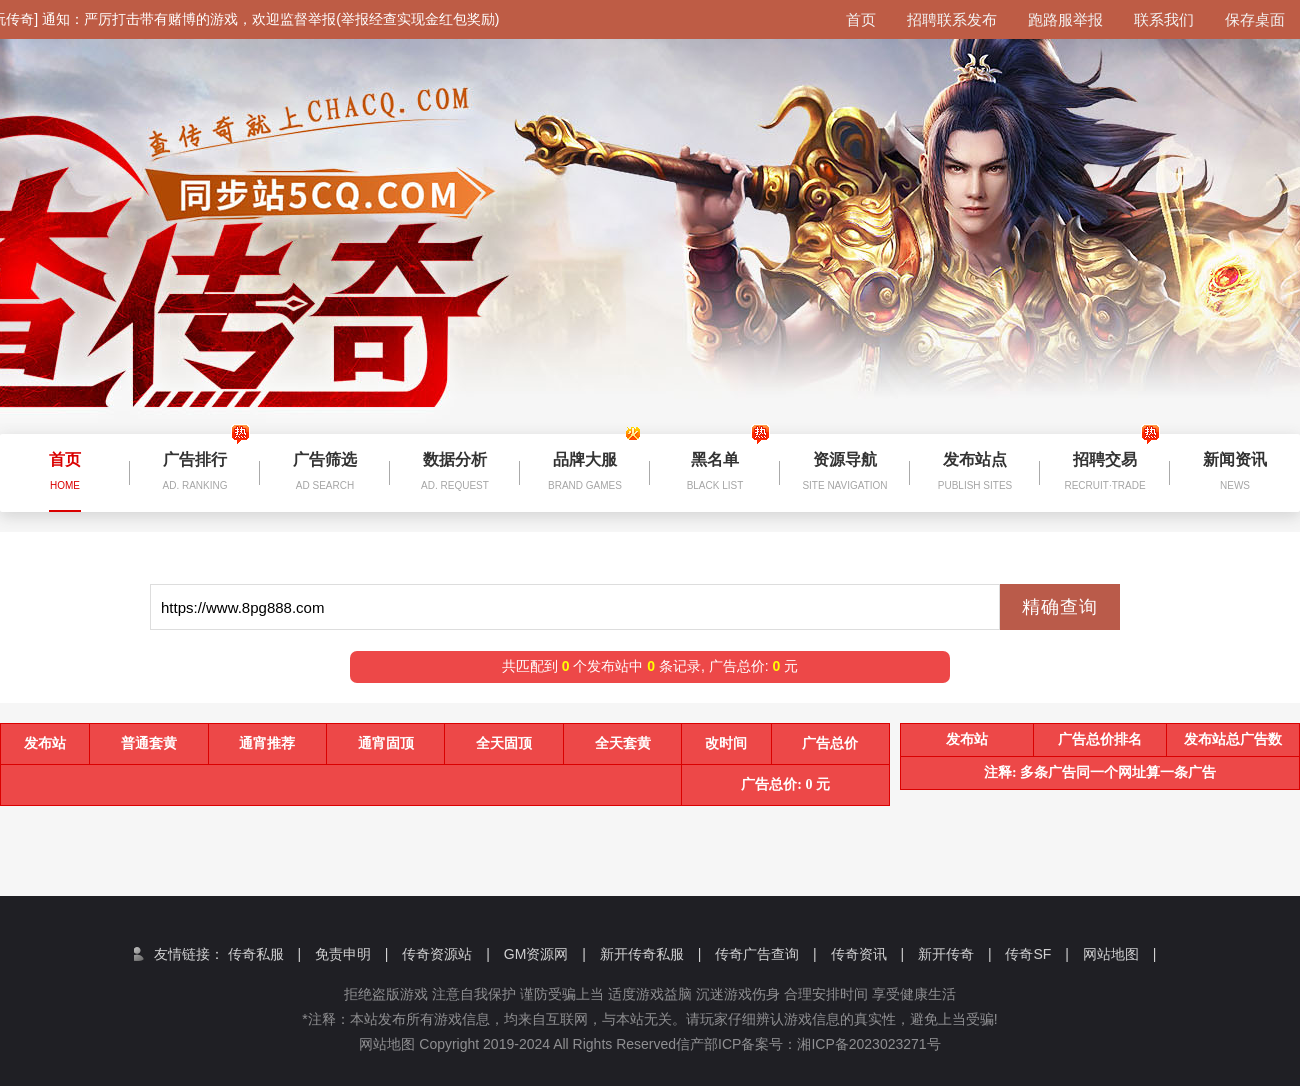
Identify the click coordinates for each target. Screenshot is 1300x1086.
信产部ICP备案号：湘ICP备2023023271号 (822, 1044)
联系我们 (1164, 19)
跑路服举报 (1065, 19)
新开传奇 (955, 954)
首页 (861, 19)
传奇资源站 (446, 954)
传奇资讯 (868, 954)
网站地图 (1120, 954)
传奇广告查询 (766, 954)
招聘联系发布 (952, 19)
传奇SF (1036, 954)
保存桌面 (1255, 19)
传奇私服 (265, 954)
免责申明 (352, 954)
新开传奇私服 (651, 954)
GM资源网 (545, 954)
